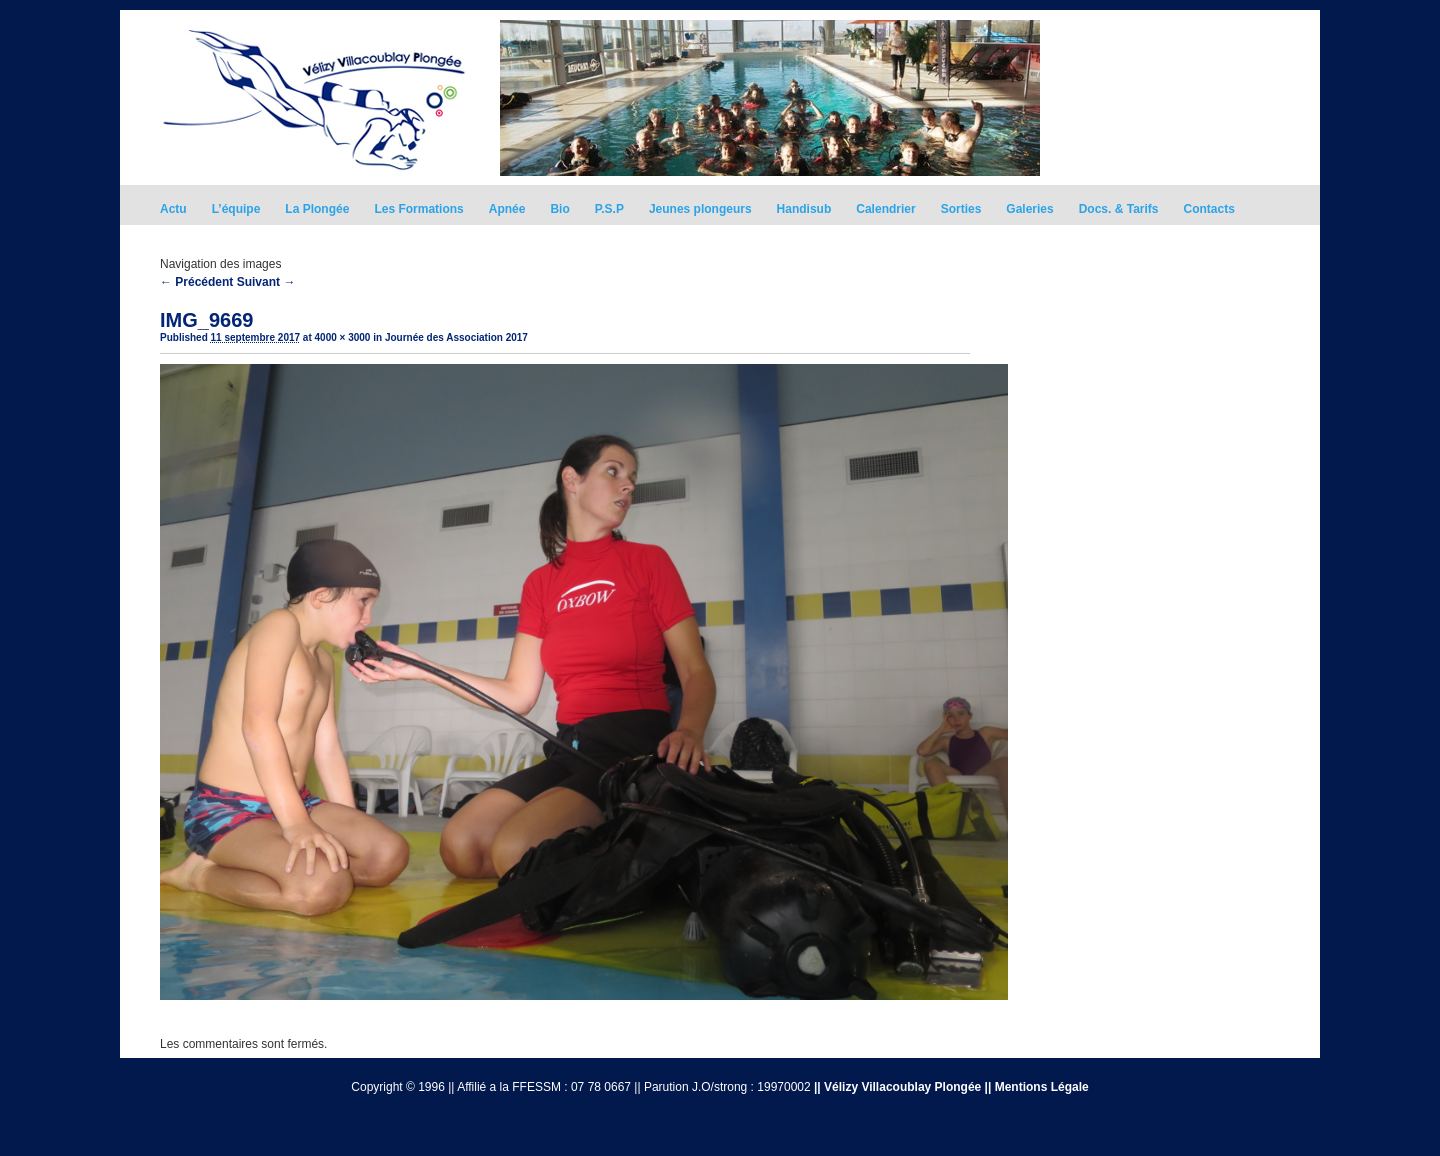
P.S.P (609, 209)
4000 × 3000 (343, 337)
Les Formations (418, 209)
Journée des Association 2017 (456, 337)
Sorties (961, 209)
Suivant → (266, 282)
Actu (173, 209)
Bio (559, 209)
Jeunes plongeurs (700, 209)
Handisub (804, 209)
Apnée (507, 209)
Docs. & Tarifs (1119, 209)
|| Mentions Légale (1037, 1087)
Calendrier (885, 209)
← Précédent (196, 282)
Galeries (1029, 209)
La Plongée (317, 209)
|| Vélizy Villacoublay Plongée (897, 1087)
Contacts (1209, 209)
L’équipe (236, 209)
